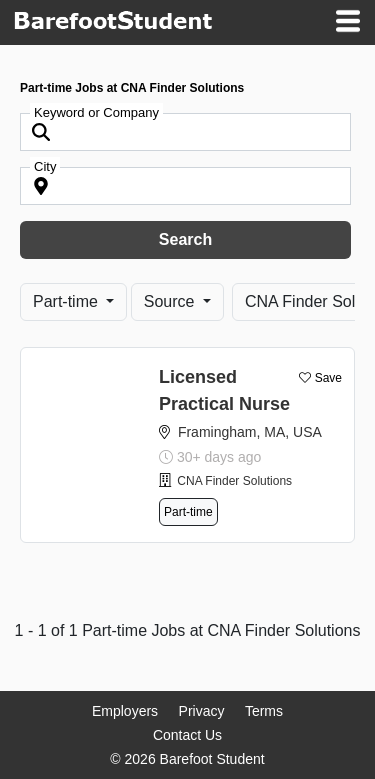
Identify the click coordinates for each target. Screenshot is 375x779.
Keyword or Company (96, 112)
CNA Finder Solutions (234, 481)
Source (171, 301)
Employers (125, 711)
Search (185, 239)
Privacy (202, 711)
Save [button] (328, 378)
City (45, 166)
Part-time (67, 301)
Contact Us (187, 735)
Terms (264, 711)
